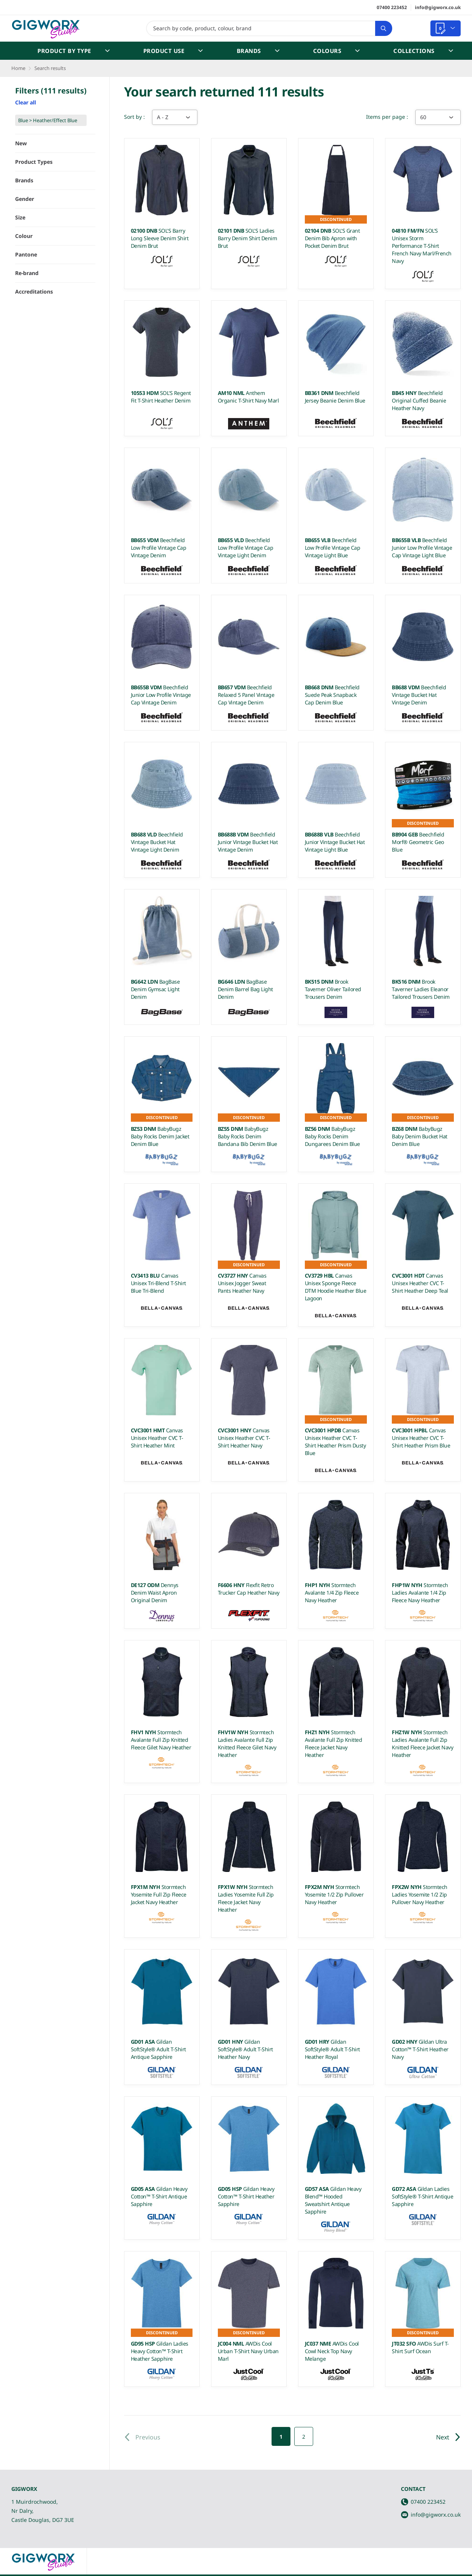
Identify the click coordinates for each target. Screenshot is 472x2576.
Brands (258, 50)
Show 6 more (33, 417)
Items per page (386, 116)
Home (18, 68)
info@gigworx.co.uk (438, 7)
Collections (423, 50)
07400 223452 (392, 7)
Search (381, 28)
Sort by (133, 116)
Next (448, 2437)
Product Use (173, 50)
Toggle (82, 255)
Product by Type (73, 50)
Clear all (25, 102)
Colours (336, 50)
